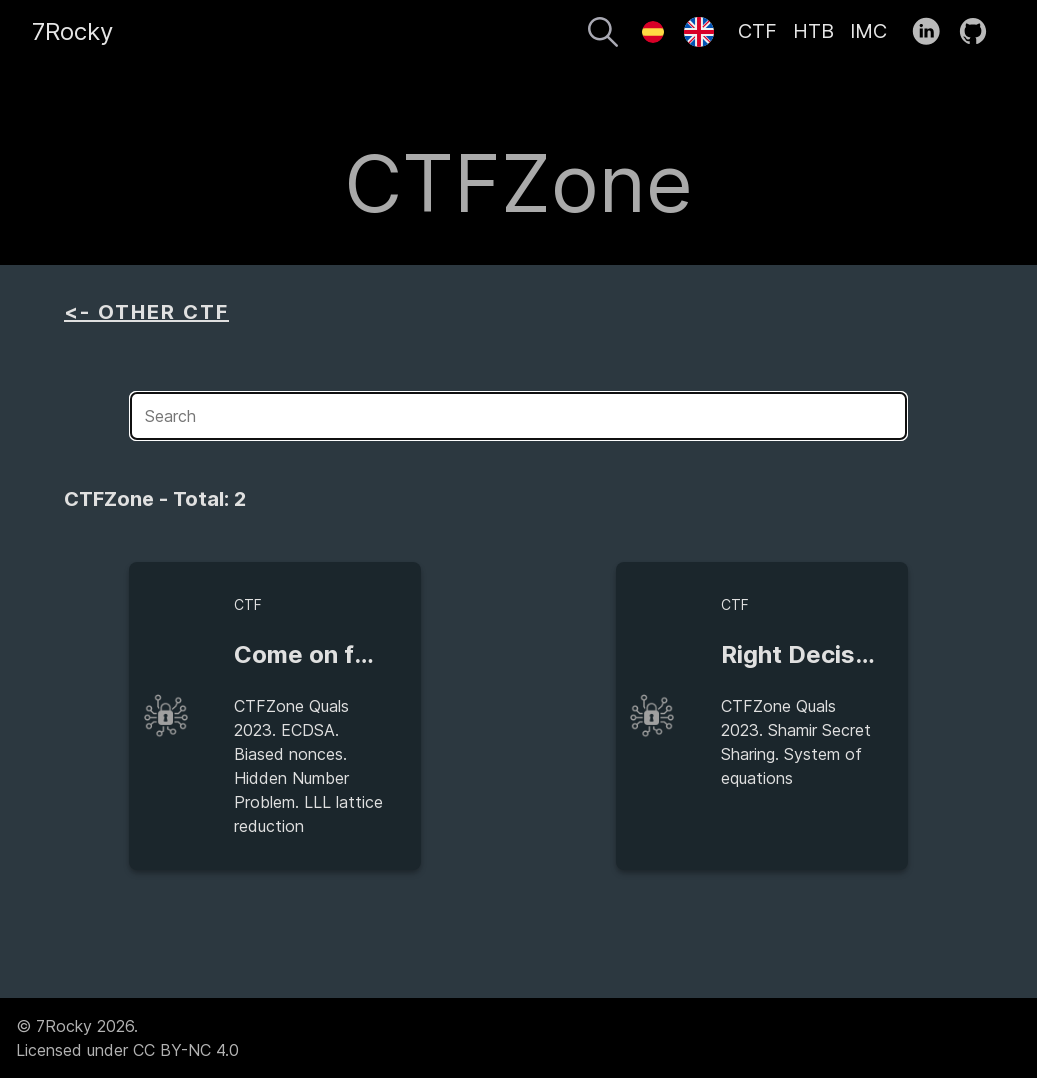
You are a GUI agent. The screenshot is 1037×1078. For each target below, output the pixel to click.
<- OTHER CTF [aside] (146, 312)
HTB (813, 31)
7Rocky (72, 31)
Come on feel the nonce (373, 654)
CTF (757, 31)
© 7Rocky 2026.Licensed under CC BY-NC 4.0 (127, 1038)
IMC (868, 31)
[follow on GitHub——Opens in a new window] (979, 32)
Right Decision (805, 654)
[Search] (603, 35)
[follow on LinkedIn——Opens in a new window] (932, 32)
